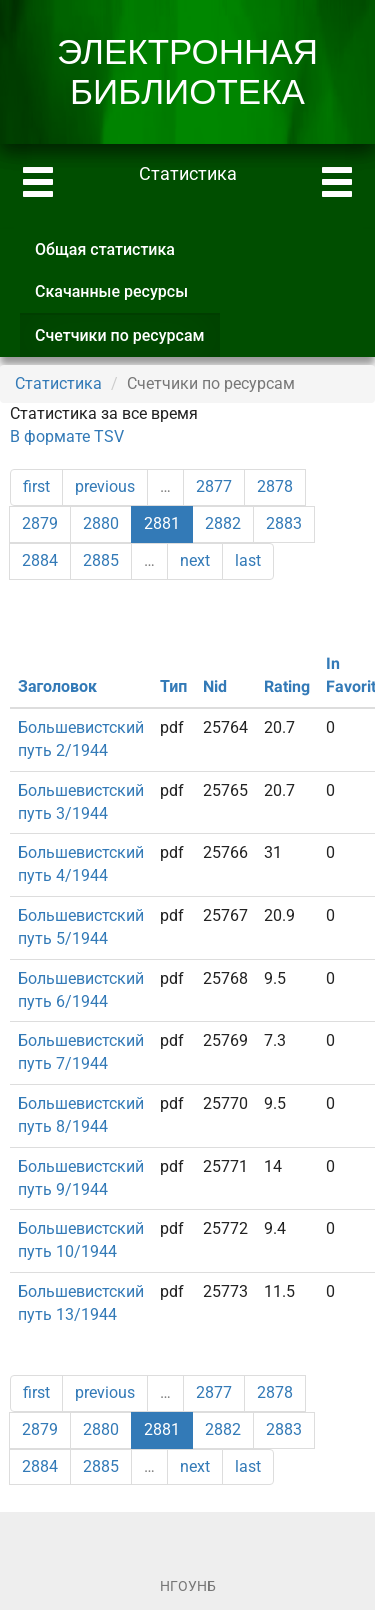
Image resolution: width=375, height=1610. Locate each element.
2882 (223, 523)
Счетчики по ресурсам (127, 341)
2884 (40, 560)
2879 (40, 523)
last (248, 560)
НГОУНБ (188, 1586)
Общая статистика (105, 249)
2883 (284, 523)
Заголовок (57, 686)
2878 (275, 486)
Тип (173, 686)
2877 (214, 486)
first (36, 486)
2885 (101, 560)
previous (105, 486)
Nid (215, 686)
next (195, 560)
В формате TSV (67, 436)
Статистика (58, 383)
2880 (101, 523)
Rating (287, 686)
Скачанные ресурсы (111, 291)
